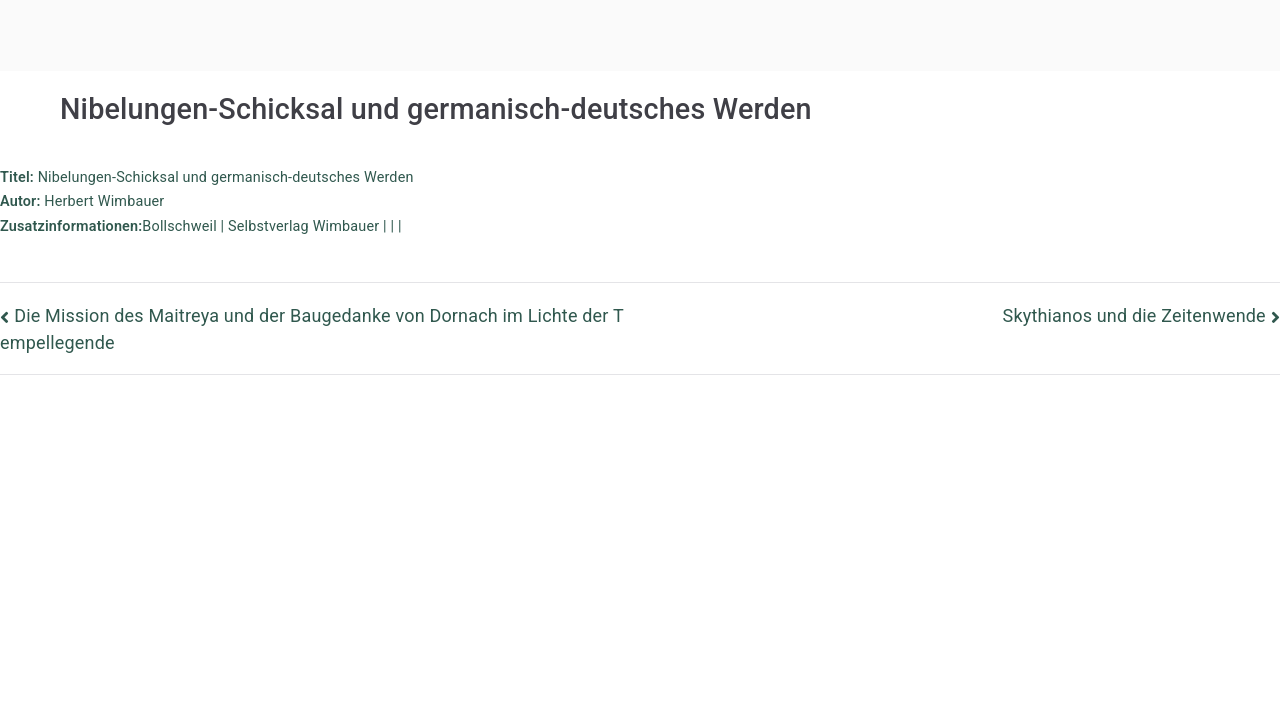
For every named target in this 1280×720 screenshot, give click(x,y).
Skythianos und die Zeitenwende (1134, 315)
